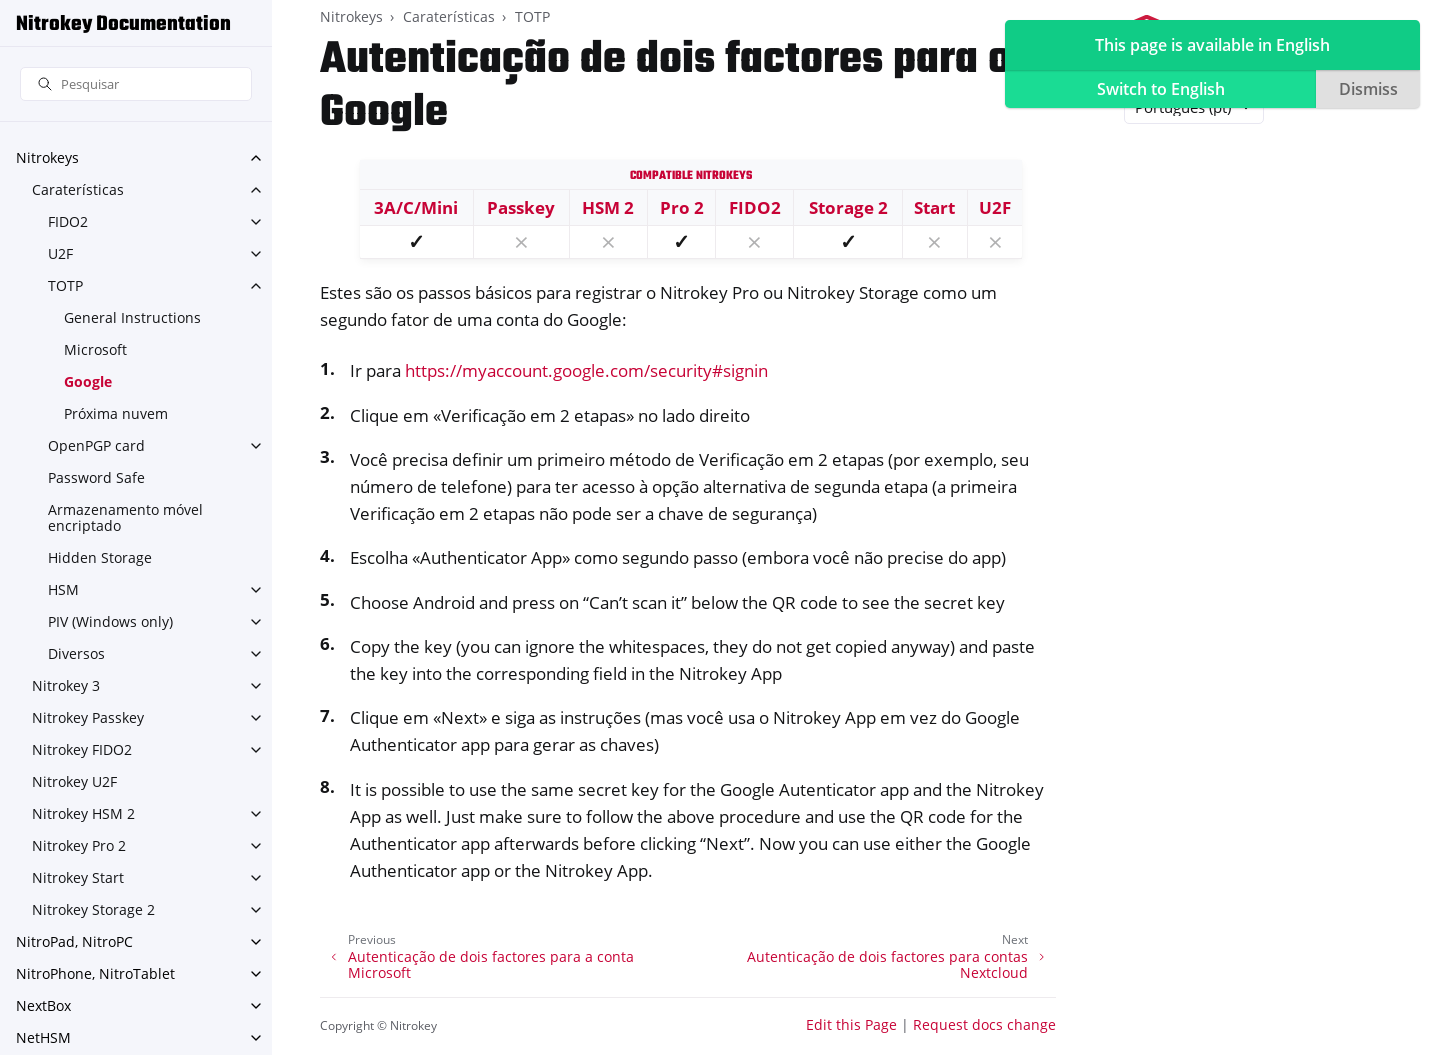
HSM (63, 589)
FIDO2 (68, 221)
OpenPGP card (96, 445)
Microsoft (95, 349)
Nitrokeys (47, 157)
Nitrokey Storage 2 (93, 909)
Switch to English (1161, 89)
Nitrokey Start (78, 877)
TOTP (65, 285)
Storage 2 (848, 207)
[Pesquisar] (136, 84)
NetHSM (43, 1037)
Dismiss (1368, 89)
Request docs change (984, 1024)
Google (88, 381)
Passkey (521, 207)
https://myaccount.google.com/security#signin (586, 370)
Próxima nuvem (116, 413)
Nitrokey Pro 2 (79, 845)
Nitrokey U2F (74, 781)
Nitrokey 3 (66, 685)
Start (934, 207)
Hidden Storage (100, 557)
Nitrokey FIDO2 (82, 749)
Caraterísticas (78, 189)
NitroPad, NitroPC (74, 941)
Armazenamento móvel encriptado (125, 517)
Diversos (76, 653)
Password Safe (96, 477)
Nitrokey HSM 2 (83, 813)
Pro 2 (682, 207)
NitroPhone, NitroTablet (95, 973)
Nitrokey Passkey (88, 717)
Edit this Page (851, 1024)
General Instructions (132, 317)
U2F (60, 253)
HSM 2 (608, 207)
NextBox (43, 1005)
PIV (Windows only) (110, 621)
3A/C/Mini (416, 207)
